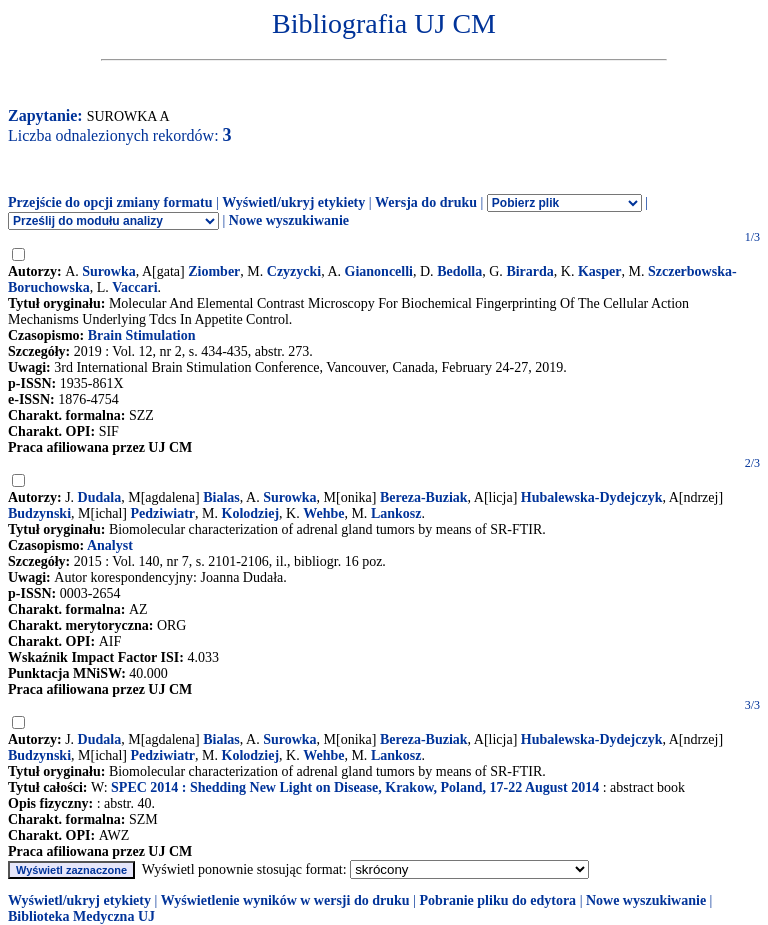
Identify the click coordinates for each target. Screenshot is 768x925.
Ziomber (214, 271)
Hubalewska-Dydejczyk (592, 497)
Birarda (529, 271)
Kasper (600, 271)
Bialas (221, 497)
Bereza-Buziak (424, 497)
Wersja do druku (426, 202)
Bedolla (459, 271)
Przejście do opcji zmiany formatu (110, 202)
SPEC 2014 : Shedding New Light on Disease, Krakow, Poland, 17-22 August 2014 (355, 787)
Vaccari (134, 287)
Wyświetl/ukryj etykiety (293, 202)
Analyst (110, 545)
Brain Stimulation (142, 335)
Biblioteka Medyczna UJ (81, 916)
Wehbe (323, 513)
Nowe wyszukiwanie (289, 220)
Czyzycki (294, 271)
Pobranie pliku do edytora (497, 900)
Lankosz (396, 513)
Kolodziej (251, 513)
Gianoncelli (379, 271)
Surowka (108, 271)
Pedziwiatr (163, 513)
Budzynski (39, 513)
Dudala (100, 497)
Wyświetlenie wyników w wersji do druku (285, 900)
